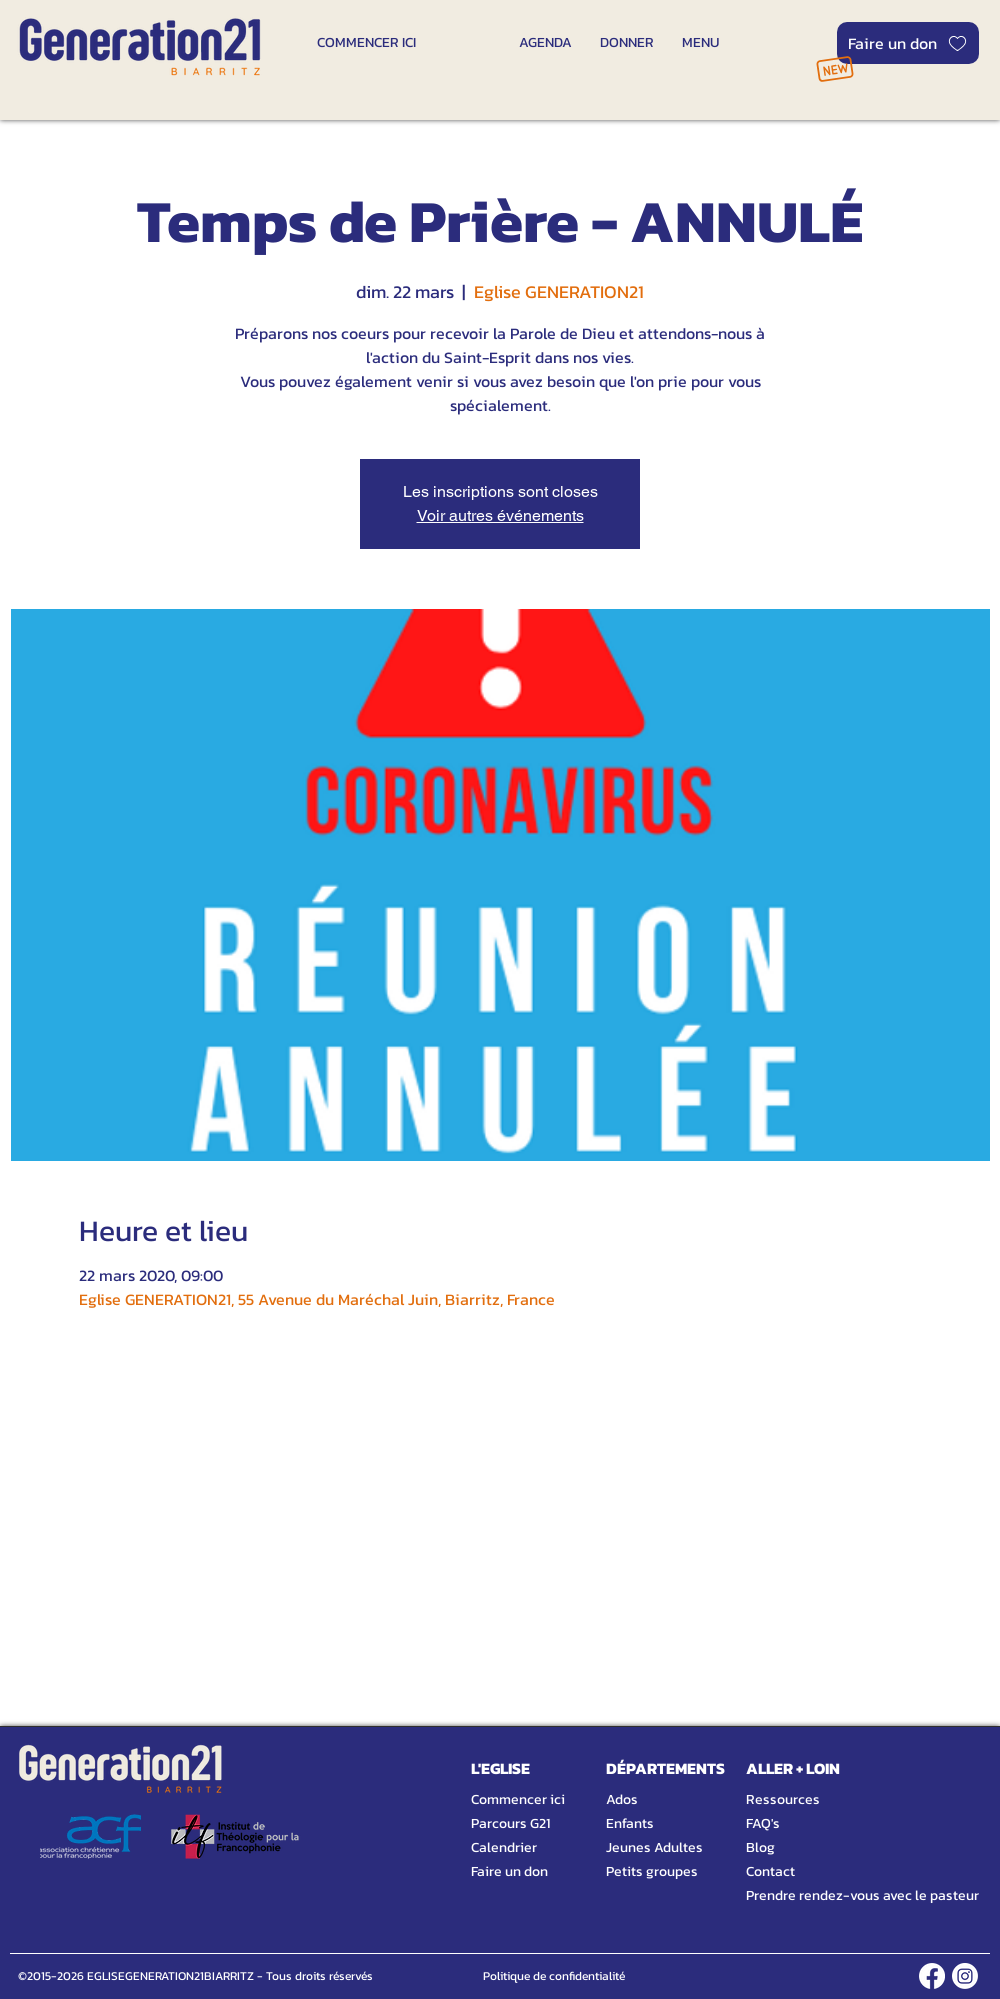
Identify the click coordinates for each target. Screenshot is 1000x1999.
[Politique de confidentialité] (553, 1976)
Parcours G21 (510, 1823)
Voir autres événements (500, 515)
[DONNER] (626, 42)
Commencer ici (518, 1799)
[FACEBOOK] (932, 1976)
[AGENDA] (545, 42)
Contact (770, 1871)
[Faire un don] (908, 43)
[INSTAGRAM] (965, 1976)
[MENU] (700, 42)
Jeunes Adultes (654, 1847)
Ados (622, 1799)
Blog (760, 1847)
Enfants (630, 1823)
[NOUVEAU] (834, 68)
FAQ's (763, 1823)
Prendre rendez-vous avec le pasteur (840, 1895)
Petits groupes (652, 1871)
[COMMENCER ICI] (366, 42)
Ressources (783, 1799)
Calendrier (504, 1847)
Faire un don (509, 1871)
